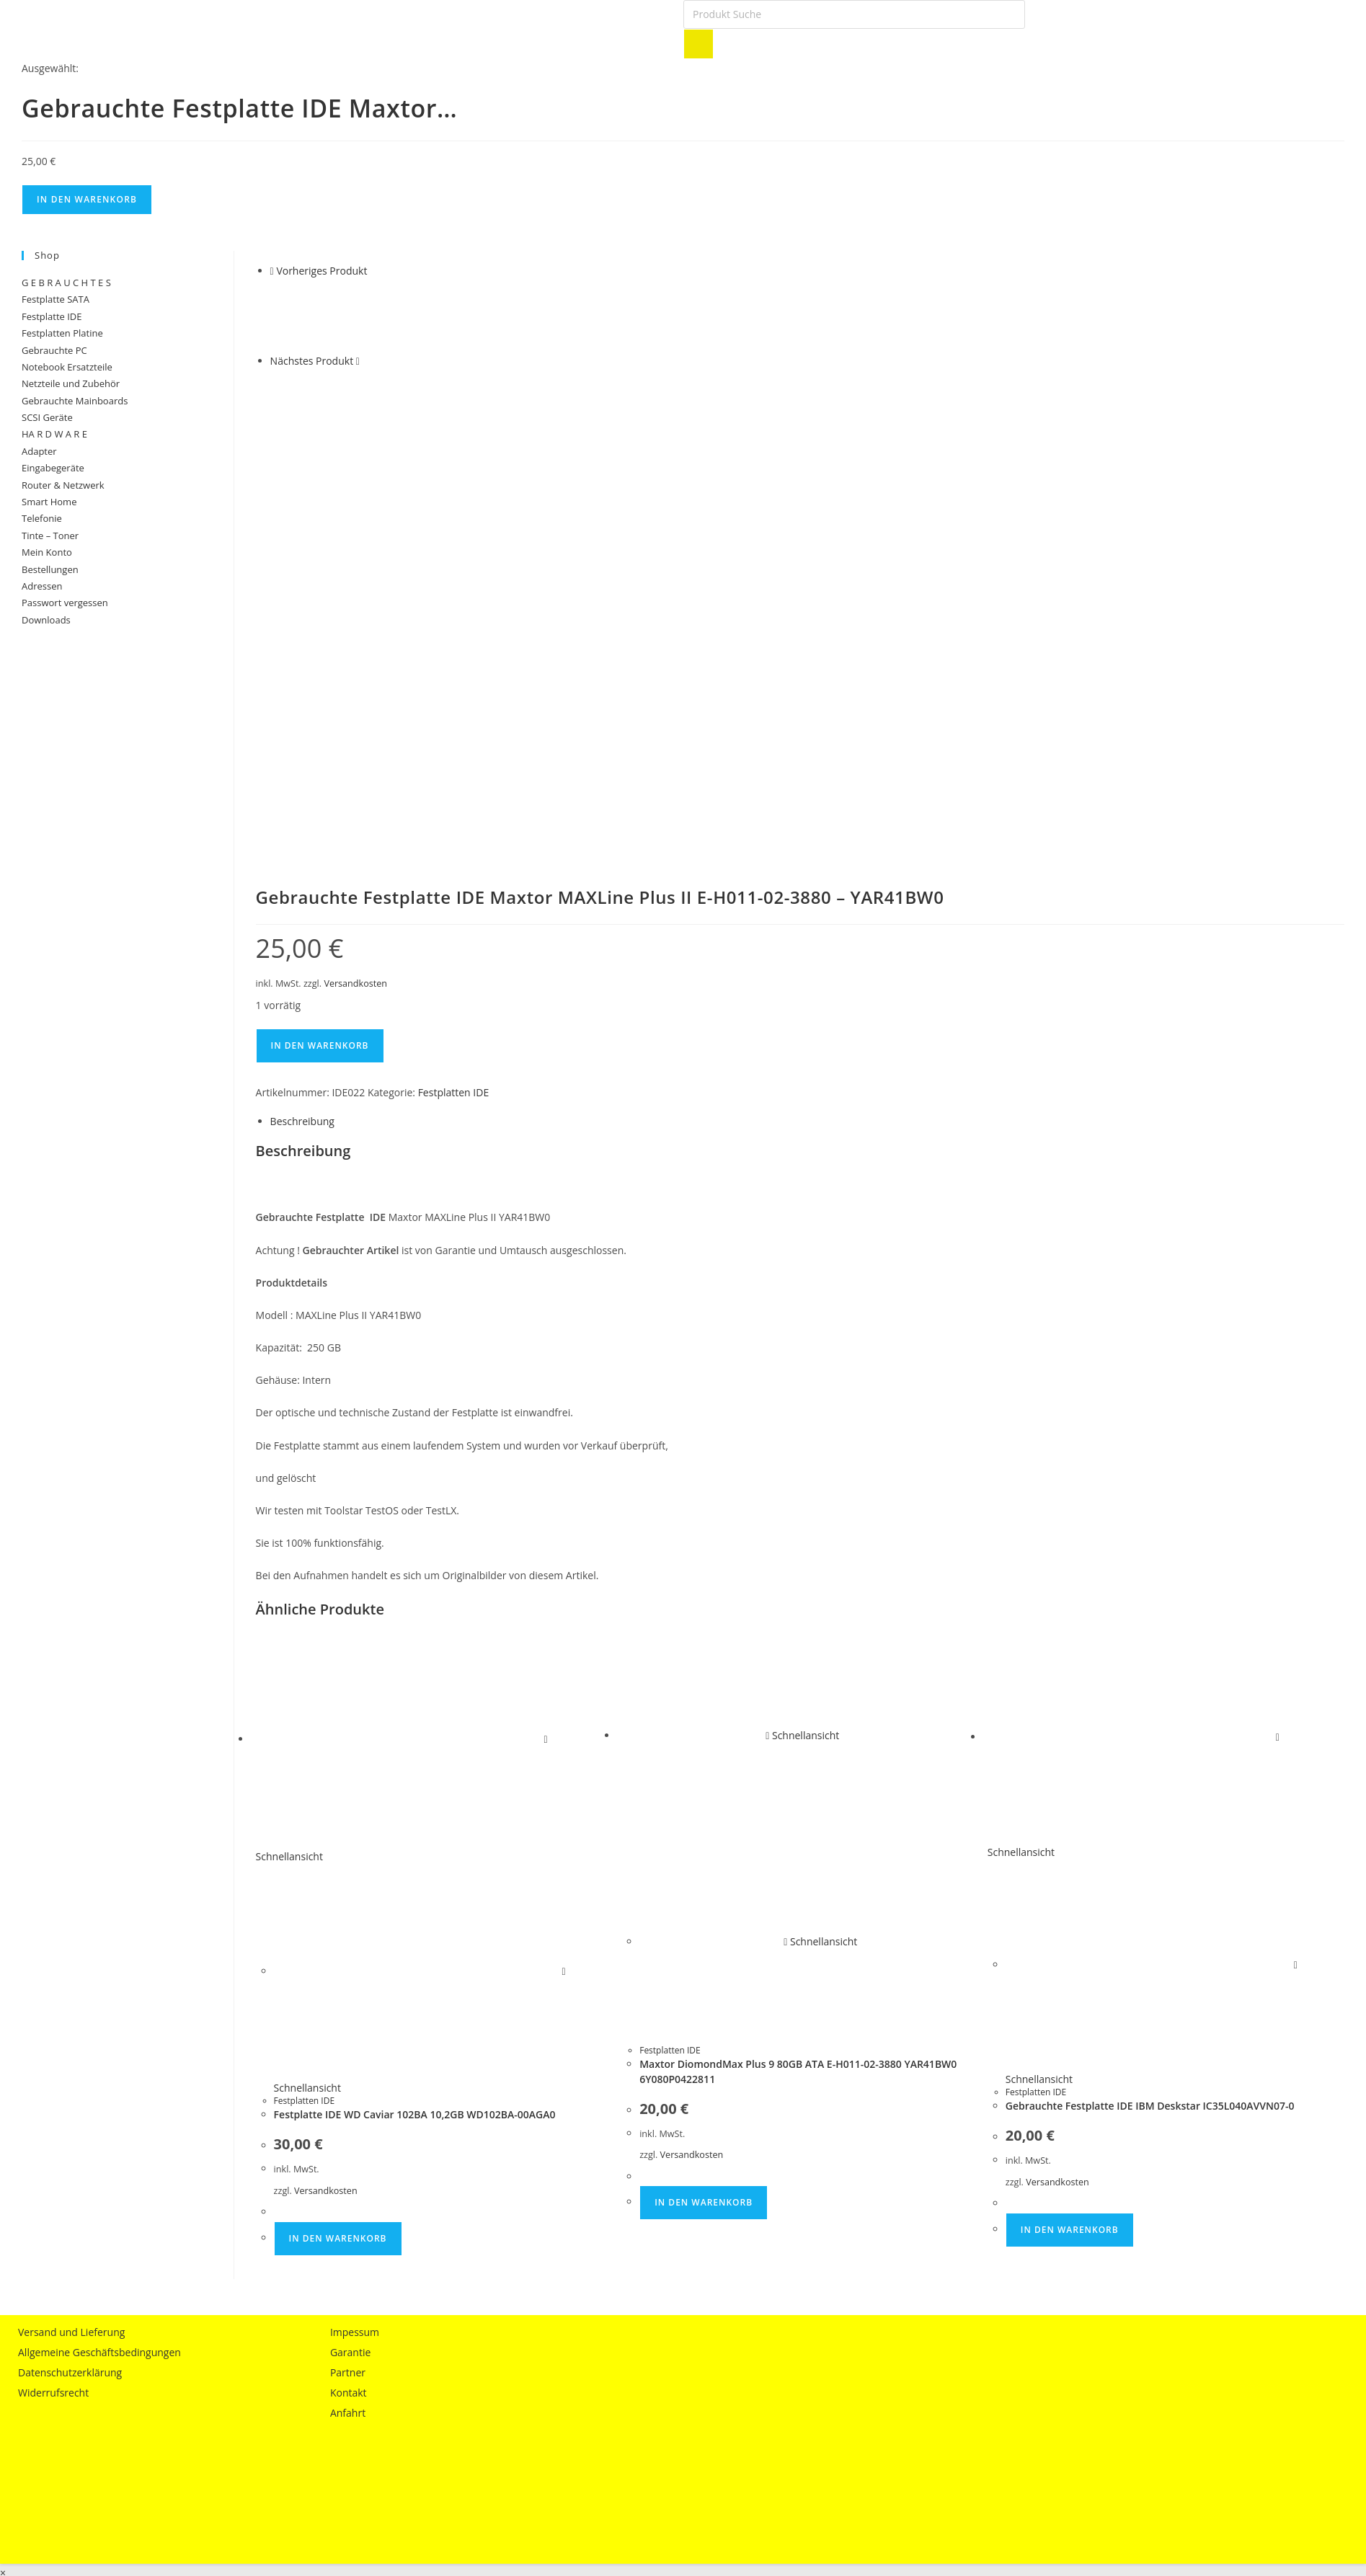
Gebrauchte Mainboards (75, 400)
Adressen (42, 585)
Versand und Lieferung (71, 1938)
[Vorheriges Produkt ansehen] (272, 270)
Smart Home (49, 501)
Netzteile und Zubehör (71, 383)
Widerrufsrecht (53, 1999)
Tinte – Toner (50, 535)
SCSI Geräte (47, 417)
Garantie (350, 1959)
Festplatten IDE (453, 698)
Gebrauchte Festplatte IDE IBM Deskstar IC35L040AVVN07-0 (1150, 1712)
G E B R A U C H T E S (66, 282)
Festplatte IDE (52, 316)
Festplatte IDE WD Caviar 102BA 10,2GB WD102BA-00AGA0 (415, 1721)
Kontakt (348, 1999)
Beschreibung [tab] (302, 727)
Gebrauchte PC (54, 350)
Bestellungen (50, 569)
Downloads (46, 619)
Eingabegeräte (53, 467)
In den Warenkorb (87, 199)
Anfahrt (347, 2019)
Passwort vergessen (65, 602)
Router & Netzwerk (63, 485)
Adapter (39, 451)
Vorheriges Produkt (321, 270)
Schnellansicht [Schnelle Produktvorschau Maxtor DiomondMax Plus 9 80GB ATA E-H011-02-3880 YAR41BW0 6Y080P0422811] (802, 1342)
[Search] (698, 44)
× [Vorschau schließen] (3, 2178)
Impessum (354, 1938)
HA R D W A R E (54, 433)
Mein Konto (47, 552)
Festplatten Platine (62, 333)
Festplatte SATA (55, 299)
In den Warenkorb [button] (338, 1844)
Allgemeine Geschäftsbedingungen (99, 1959)
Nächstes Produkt (312, 361)
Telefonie (42, 518)
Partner (347, 1979)
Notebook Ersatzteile (67, 366)
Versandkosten (355, 590)
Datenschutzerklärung (70, 1979)
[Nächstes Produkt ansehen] (358, 361)
